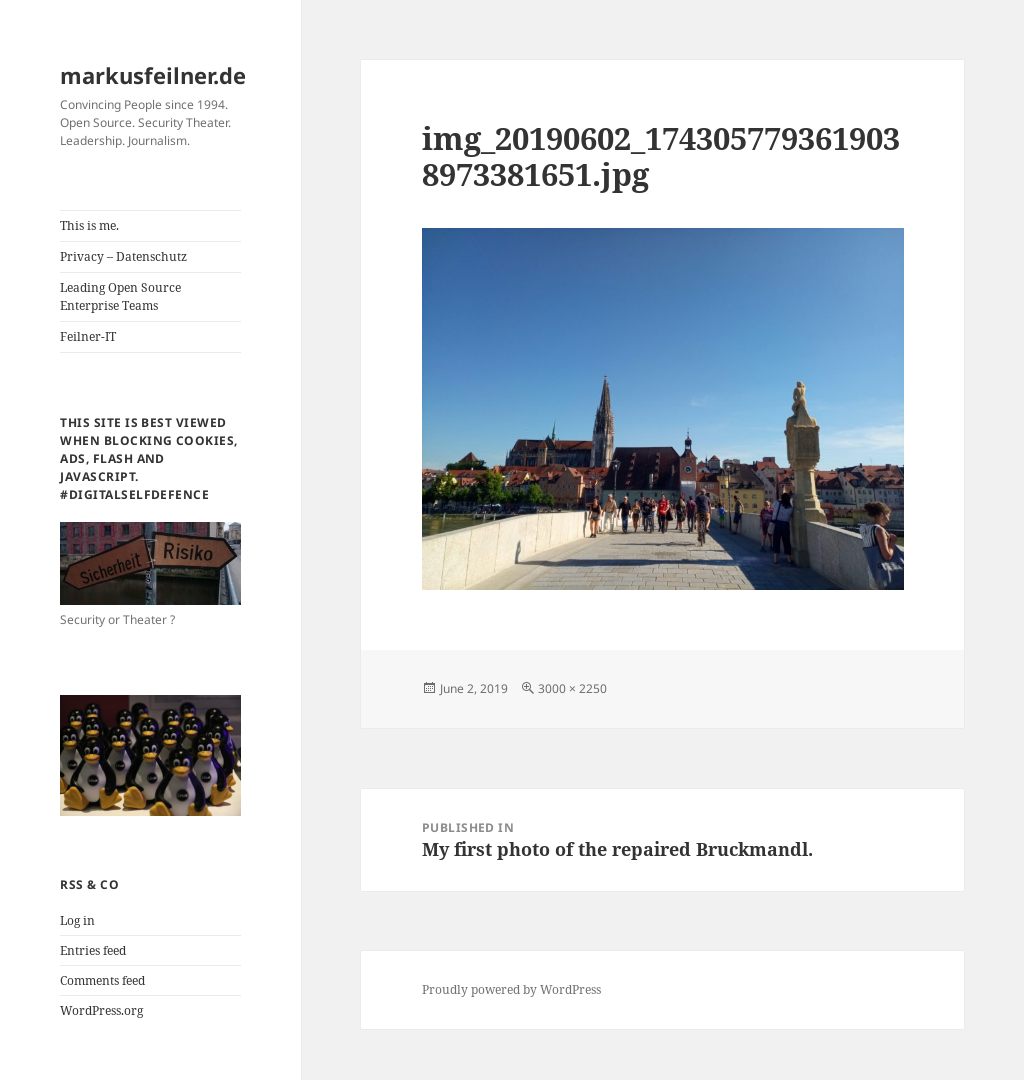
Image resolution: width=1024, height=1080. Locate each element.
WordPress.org (101, 1010)
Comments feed (102, 980)
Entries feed (93, 950)
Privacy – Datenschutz (123, 256)
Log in (77, 920)
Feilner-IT (88, 336)
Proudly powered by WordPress (511, 989)
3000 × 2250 (572, 688)
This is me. (89, 225)
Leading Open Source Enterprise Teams (120, 296)
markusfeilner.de (153, 75)
